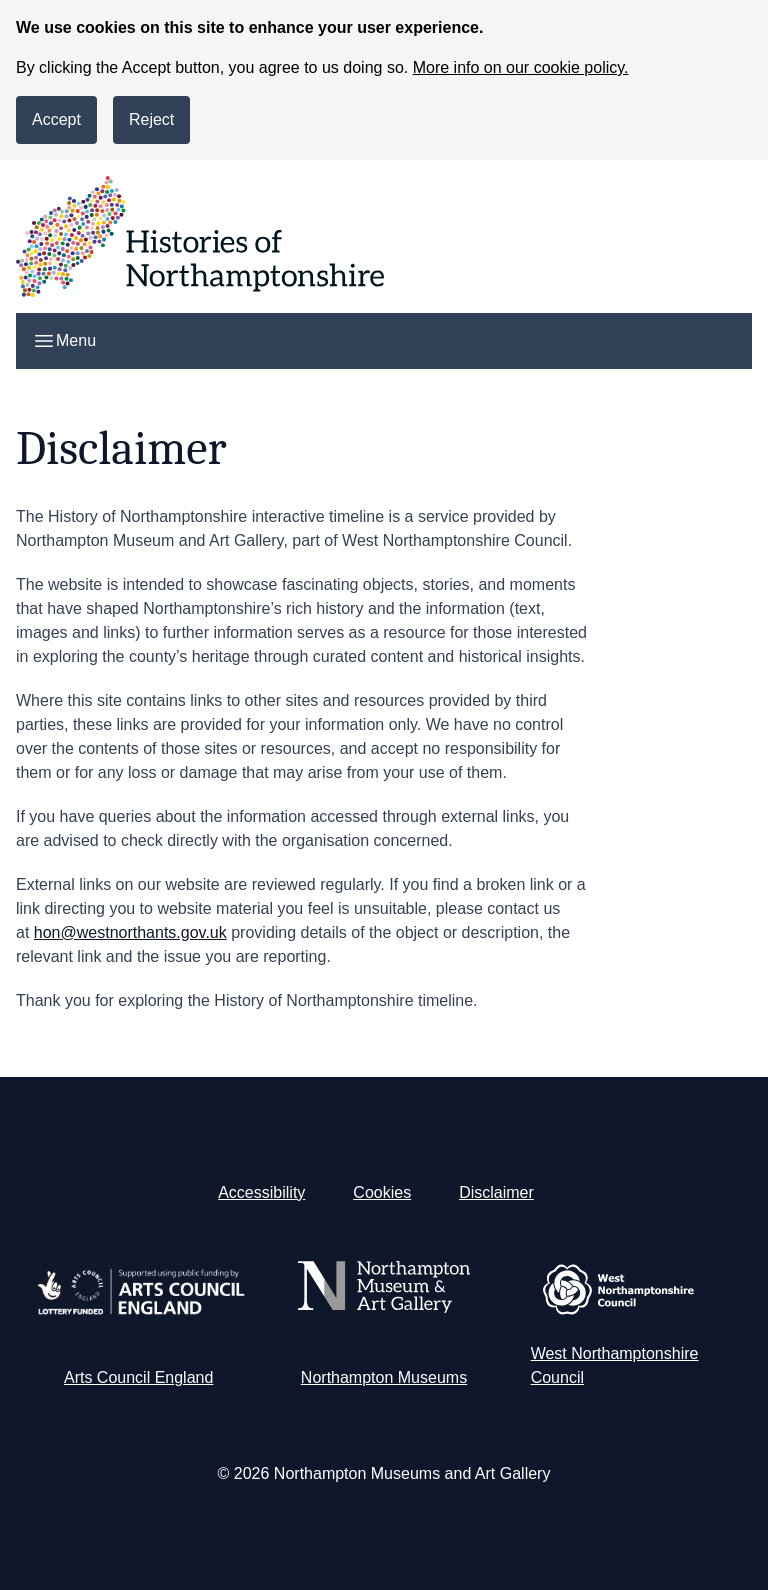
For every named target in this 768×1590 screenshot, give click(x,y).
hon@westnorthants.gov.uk (130, 932)
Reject (151, 119)
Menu (64, 341)
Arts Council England (138, 1377)
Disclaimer (496, 1192)
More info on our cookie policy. (521, 67)
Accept (56, 119)
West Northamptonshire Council (615, 1365)
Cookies (382, 1192)
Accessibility (261, 1192)
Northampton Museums (384, 1377)
